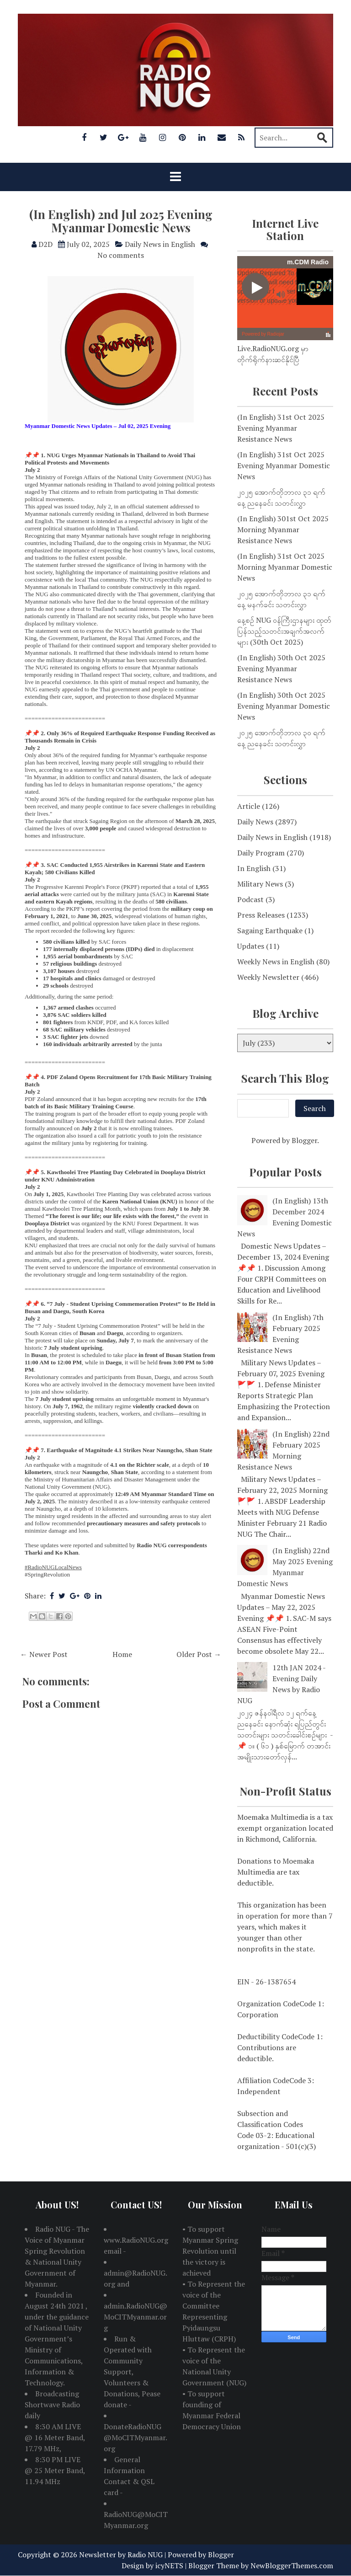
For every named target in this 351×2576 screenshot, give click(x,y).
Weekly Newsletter (268, 977)
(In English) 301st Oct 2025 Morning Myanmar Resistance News (283, 529)
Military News (260, 884)
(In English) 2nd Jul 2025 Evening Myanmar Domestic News (121, 220)
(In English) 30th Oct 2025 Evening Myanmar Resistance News (281, 668)
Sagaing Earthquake (270, 930)
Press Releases (261, 915)
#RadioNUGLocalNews (53, 1567)
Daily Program (261, 853)
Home (122, 1654)
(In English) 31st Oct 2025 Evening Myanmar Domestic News (283, 465)
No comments (120, 255)
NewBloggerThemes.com (291, 2565)
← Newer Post (44, 1654)
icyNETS (169, 2565)
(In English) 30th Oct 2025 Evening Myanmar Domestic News (283, 706)
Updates (250, 946)
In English (254, 868)
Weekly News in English (275, 962)
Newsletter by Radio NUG (121, 2554)
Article (248, 806)
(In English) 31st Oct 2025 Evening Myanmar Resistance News (280, 428)
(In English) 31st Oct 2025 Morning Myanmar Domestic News (284, 567)
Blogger (304, 1140)
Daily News (255, 822)
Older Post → (198, 1654)
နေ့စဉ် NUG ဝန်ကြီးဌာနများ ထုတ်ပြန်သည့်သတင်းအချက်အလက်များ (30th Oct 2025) (284, 631)
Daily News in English (160, 244)
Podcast (250, 899)
